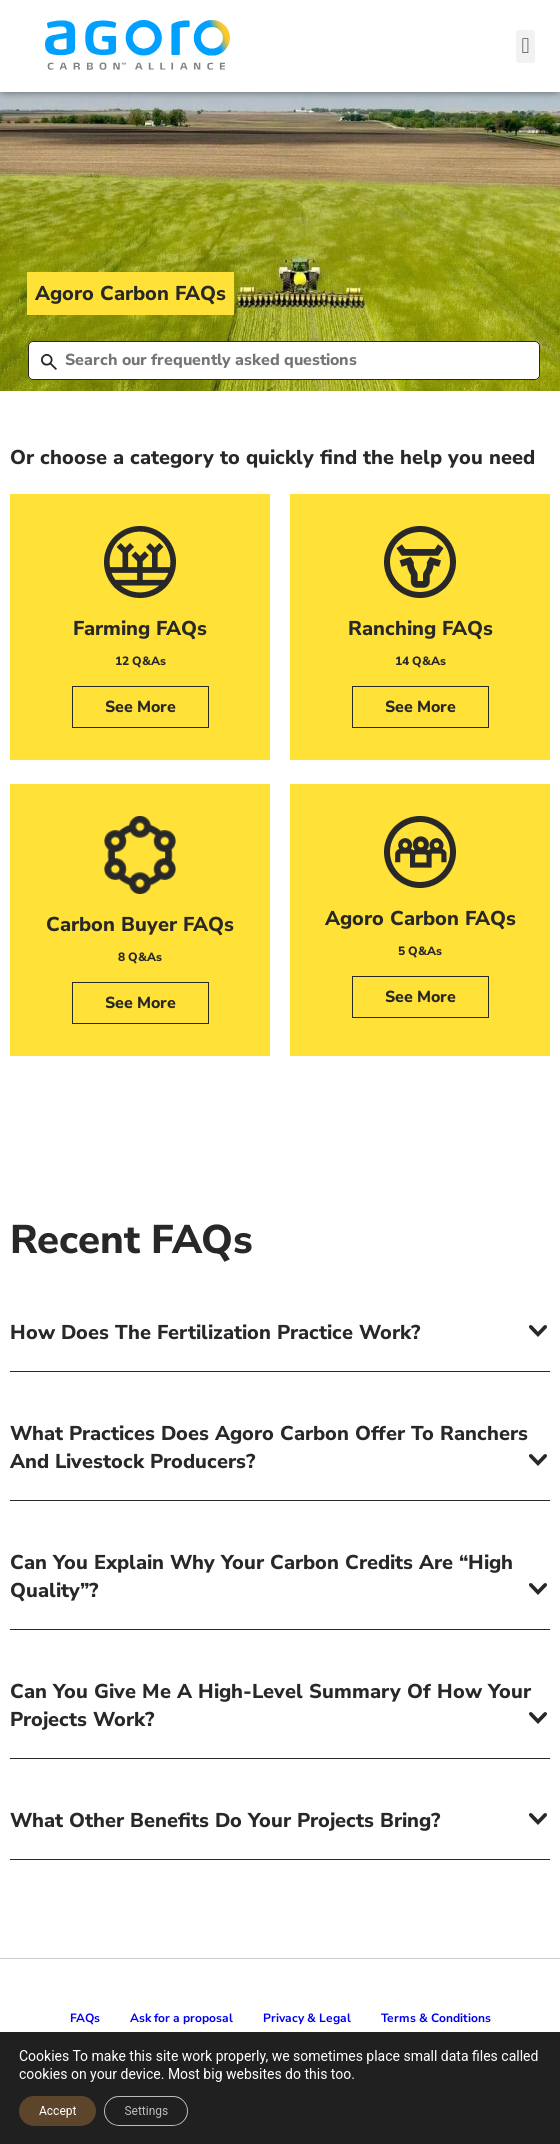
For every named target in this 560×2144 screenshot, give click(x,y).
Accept (57, 2111)
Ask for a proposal (181, 2018)
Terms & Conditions (436, 2018)
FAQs (85, 2018)
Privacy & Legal (307, 2018)
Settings (146, 2111)
